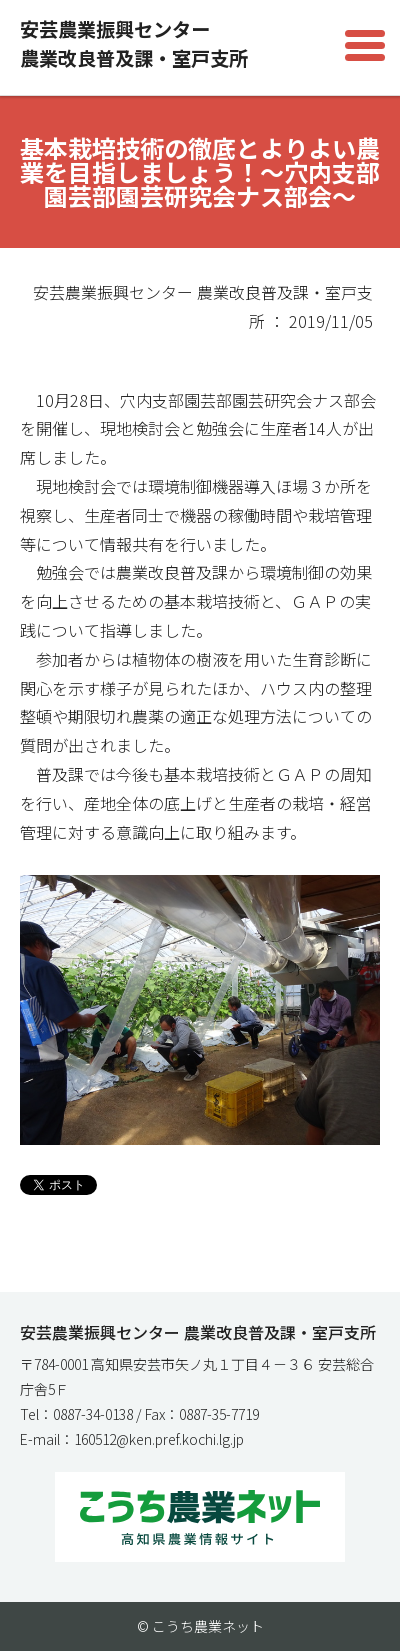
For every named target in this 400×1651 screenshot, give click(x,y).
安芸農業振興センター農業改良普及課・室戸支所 (134, 43)
